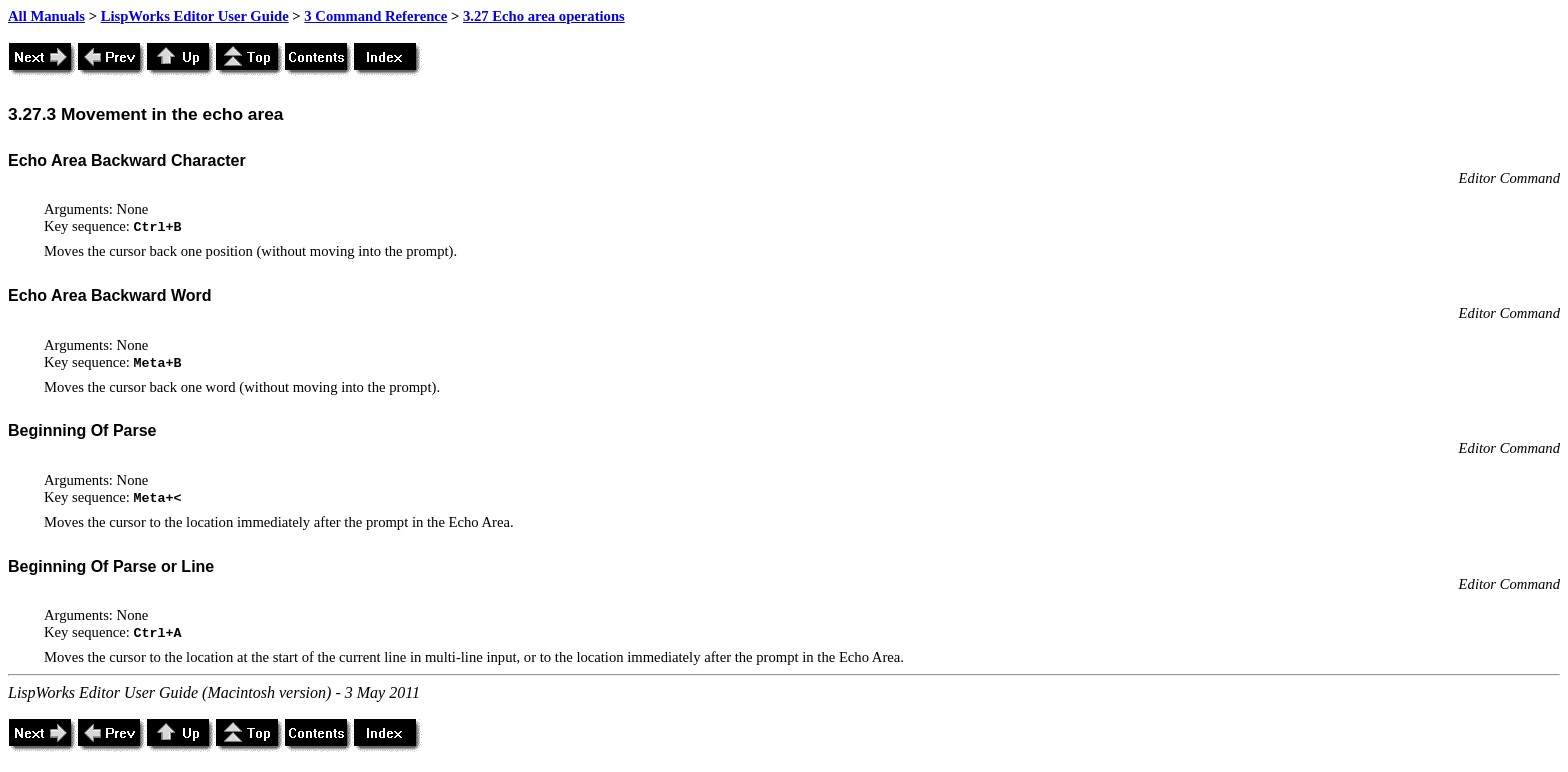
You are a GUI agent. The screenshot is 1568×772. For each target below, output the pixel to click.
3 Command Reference (375, 16)
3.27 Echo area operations (544, 16)
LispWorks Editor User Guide (195, 16)
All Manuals (46, 16)
